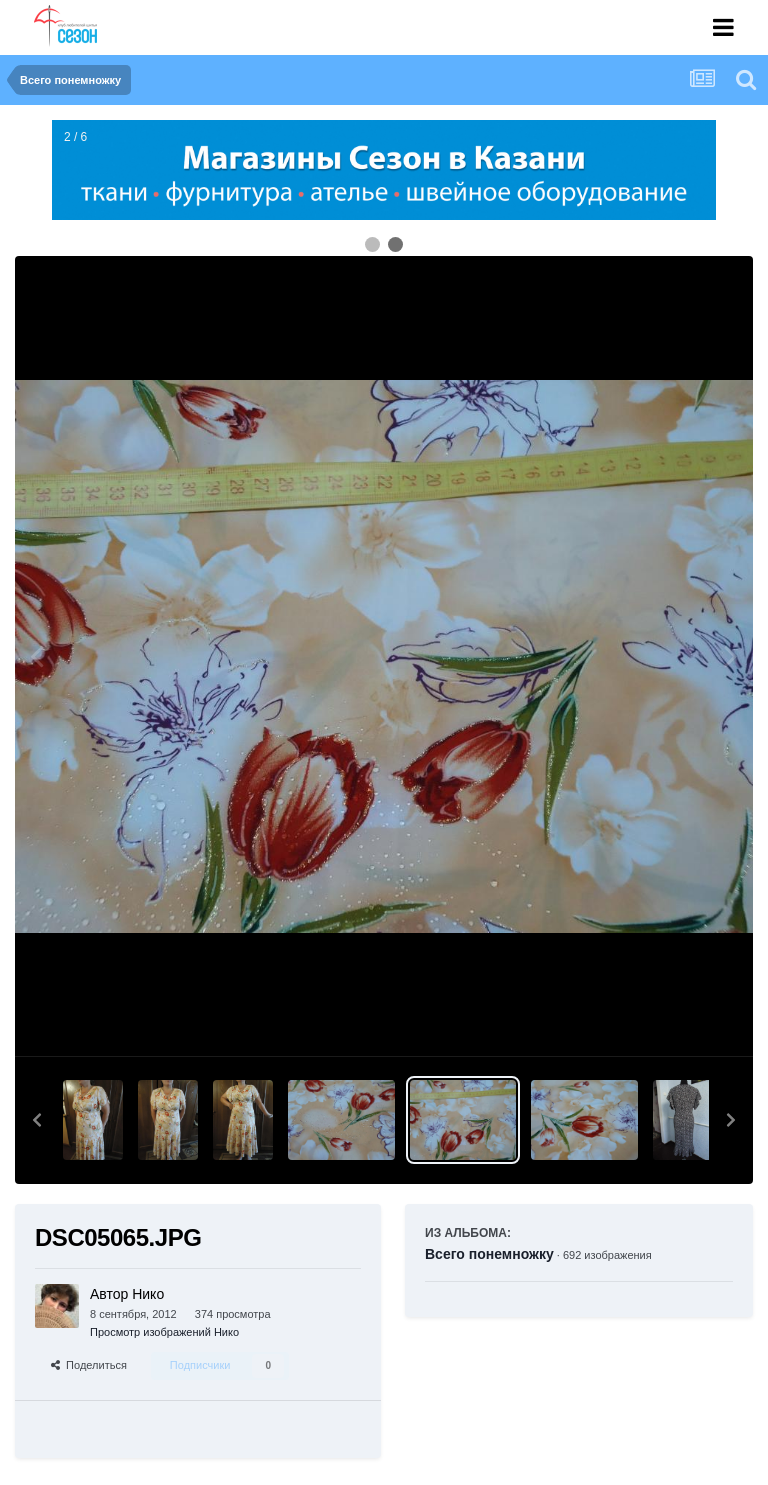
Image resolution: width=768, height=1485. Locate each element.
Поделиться (89, 1365)
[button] (37, 1120)
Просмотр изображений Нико (164, 1332)
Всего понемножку (489, 1254)
